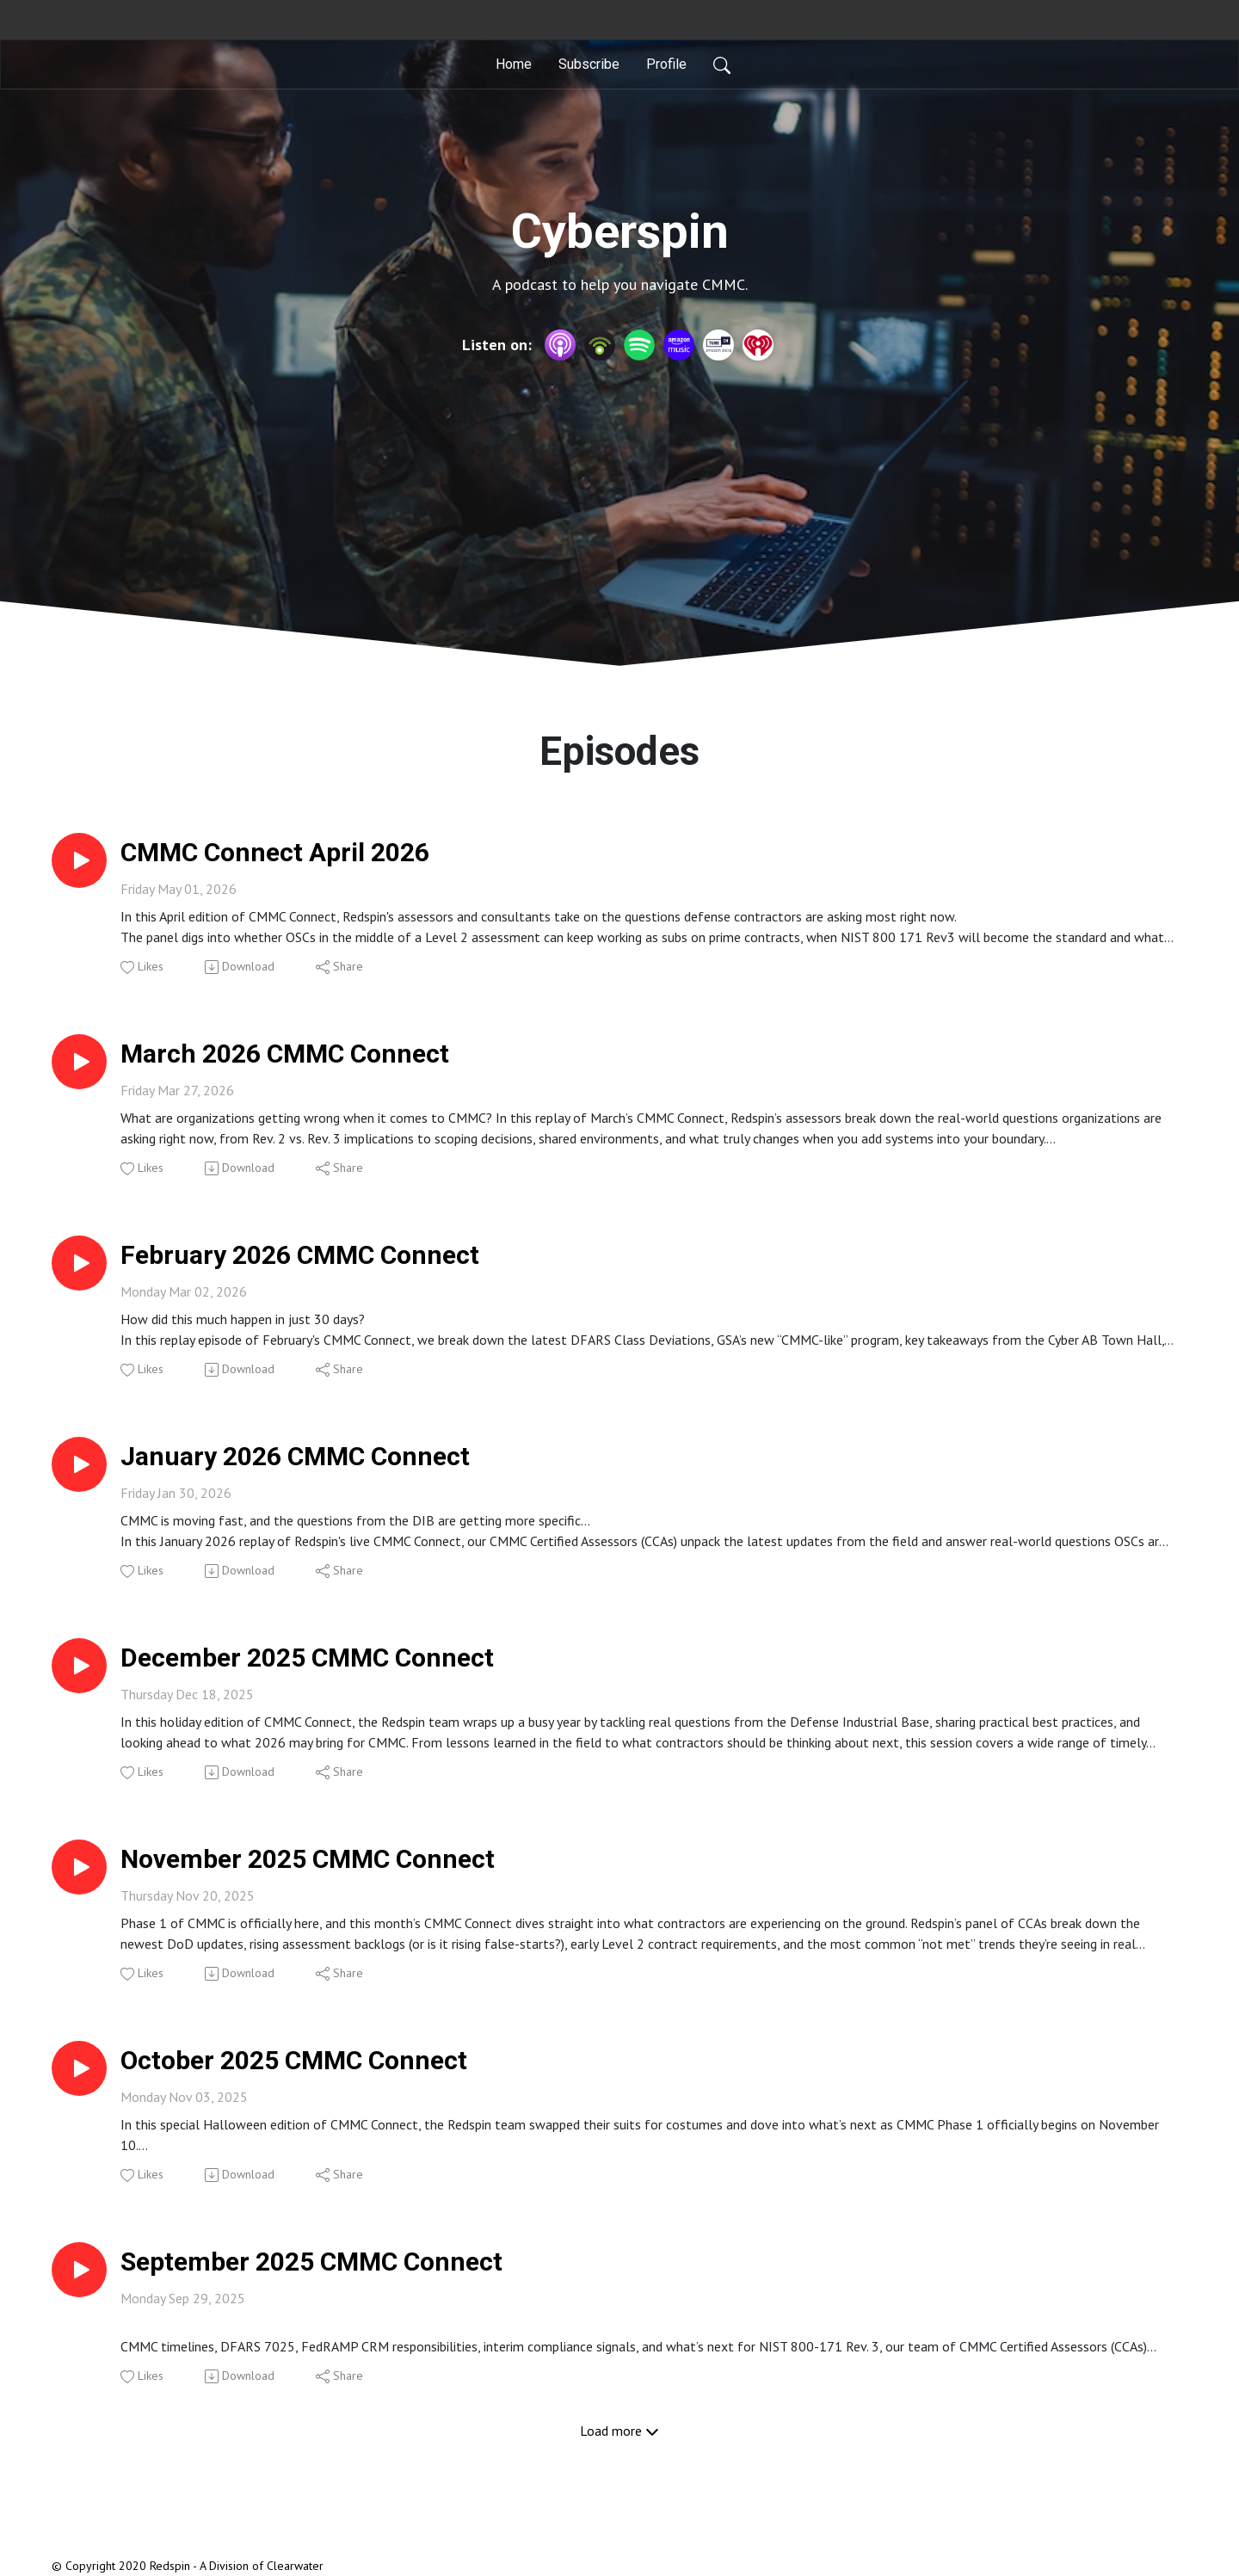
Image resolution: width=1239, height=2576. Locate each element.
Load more (619, 2430)
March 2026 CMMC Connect (284, 1053)
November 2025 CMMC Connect (307, 1859)
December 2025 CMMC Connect (307, 1657)
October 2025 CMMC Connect (293, 2060)
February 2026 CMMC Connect (299, 1255)
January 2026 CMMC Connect (295, 1456)
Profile (666, 64)
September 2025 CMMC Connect (311, 2261)
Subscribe (589, 64)
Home (514, 64)
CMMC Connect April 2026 (274, 852)
